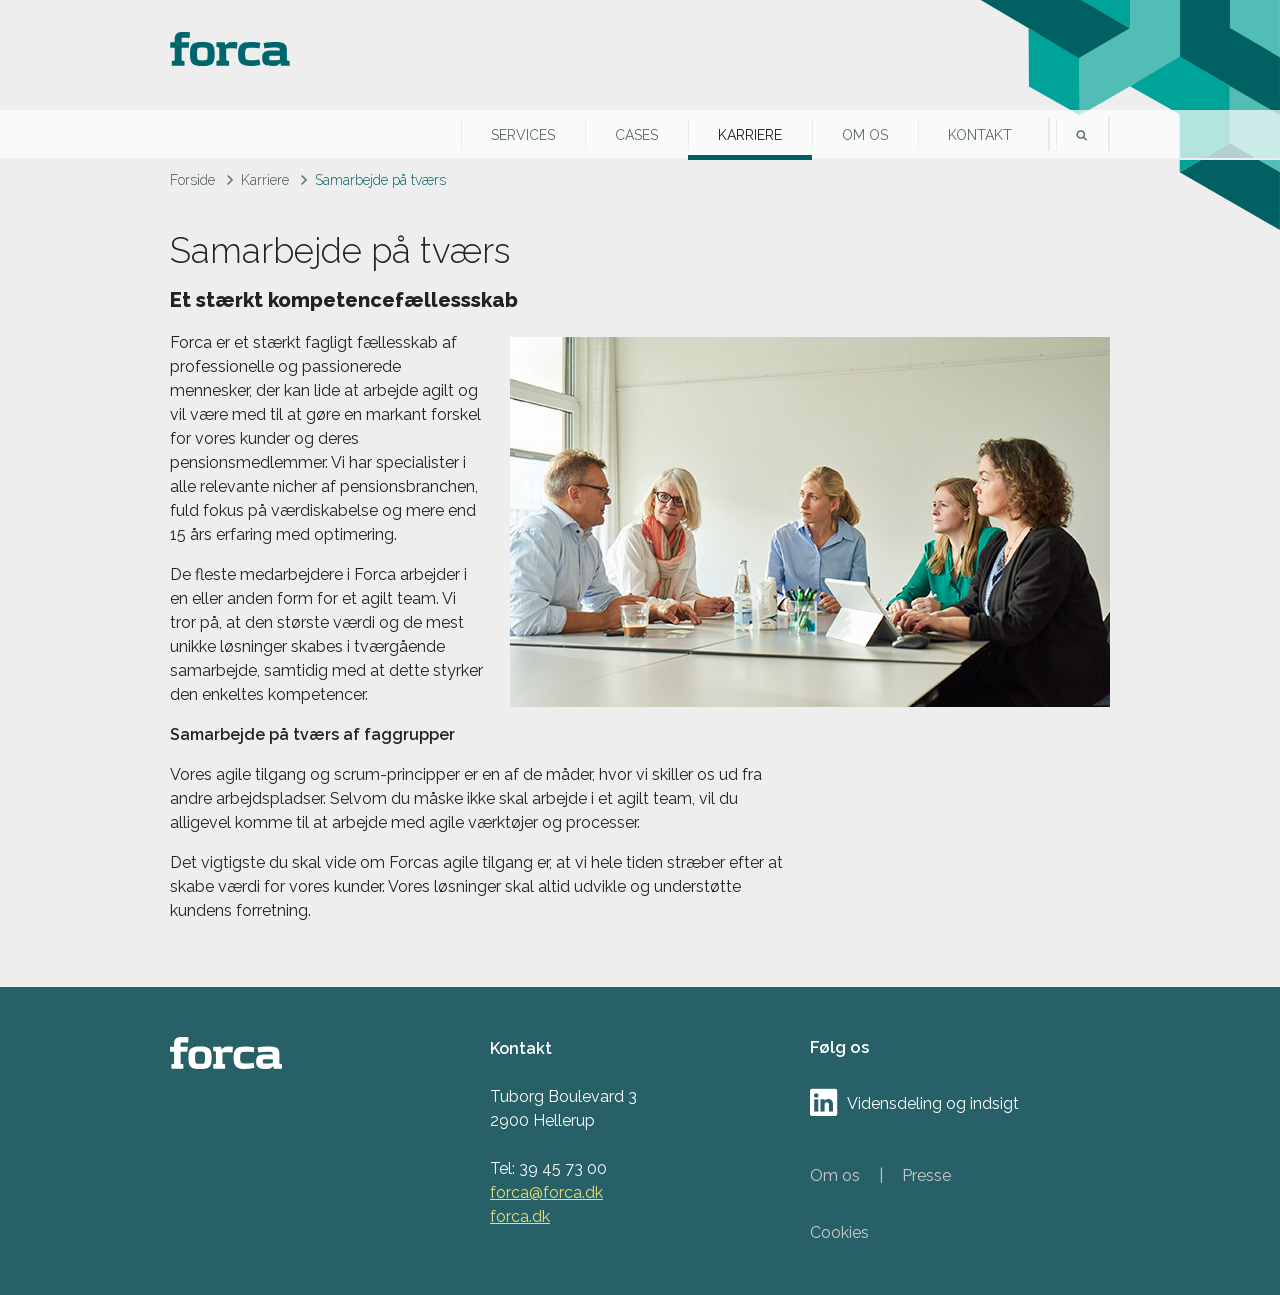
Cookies (839, 1232)
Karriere (750, 135)
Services (523, 135)
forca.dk (520, 1216)
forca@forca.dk (546, 1192)
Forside (192, 180)
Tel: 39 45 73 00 (548, 1168)
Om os (865, 135)
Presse (926, 1175)
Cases (636, 135)
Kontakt (980, 135)
